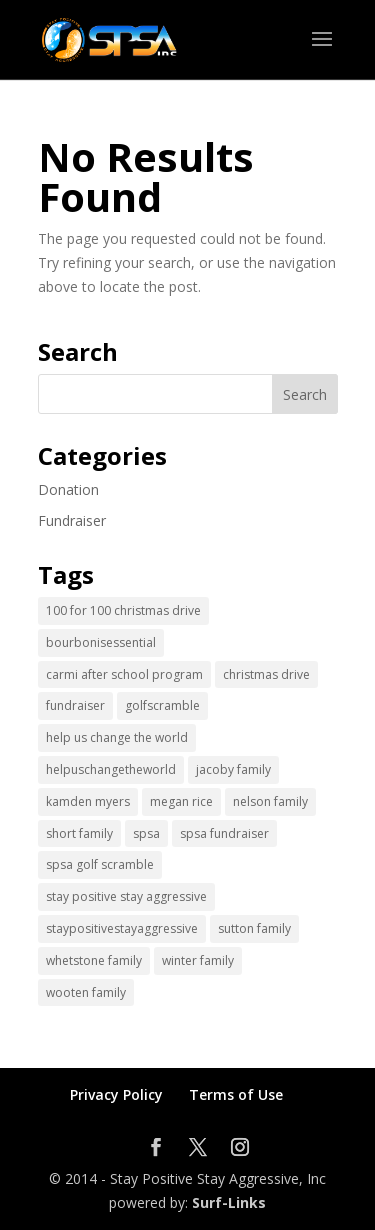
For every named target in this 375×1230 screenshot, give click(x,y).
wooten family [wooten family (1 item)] (86, 992)
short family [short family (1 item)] (79, 833)
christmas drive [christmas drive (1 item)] (266, 674)
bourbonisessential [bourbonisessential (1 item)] (101, 642)
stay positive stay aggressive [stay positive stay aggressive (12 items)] (126, 896)
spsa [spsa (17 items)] (146, 833)
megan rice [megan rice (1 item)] (181, 801)
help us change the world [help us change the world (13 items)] (117, 737)
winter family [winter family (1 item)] (198, 960)
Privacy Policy (116, 1094)
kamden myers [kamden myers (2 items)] (88, 801)
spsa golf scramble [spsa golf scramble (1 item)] (100, 864)
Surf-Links (229, 1202)
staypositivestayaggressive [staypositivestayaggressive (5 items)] (122, 928)
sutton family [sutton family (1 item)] (254, 928)
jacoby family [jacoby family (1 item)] (233, 769)
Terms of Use (236, 1094)
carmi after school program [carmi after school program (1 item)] (124, 674)
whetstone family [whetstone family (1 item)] (94, 960)
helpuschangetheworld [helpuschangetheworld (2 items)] (111, 769)
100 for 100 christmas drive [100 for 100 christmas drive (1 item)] (123, 610)
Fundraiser (72, 520)
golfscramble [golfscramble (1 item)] (162, 705)
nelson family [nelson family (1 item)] (270, 801)
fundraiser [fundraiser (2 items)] (75, 705)
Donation (68, 489)
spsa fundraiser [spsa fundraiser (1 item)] (224, 833)
